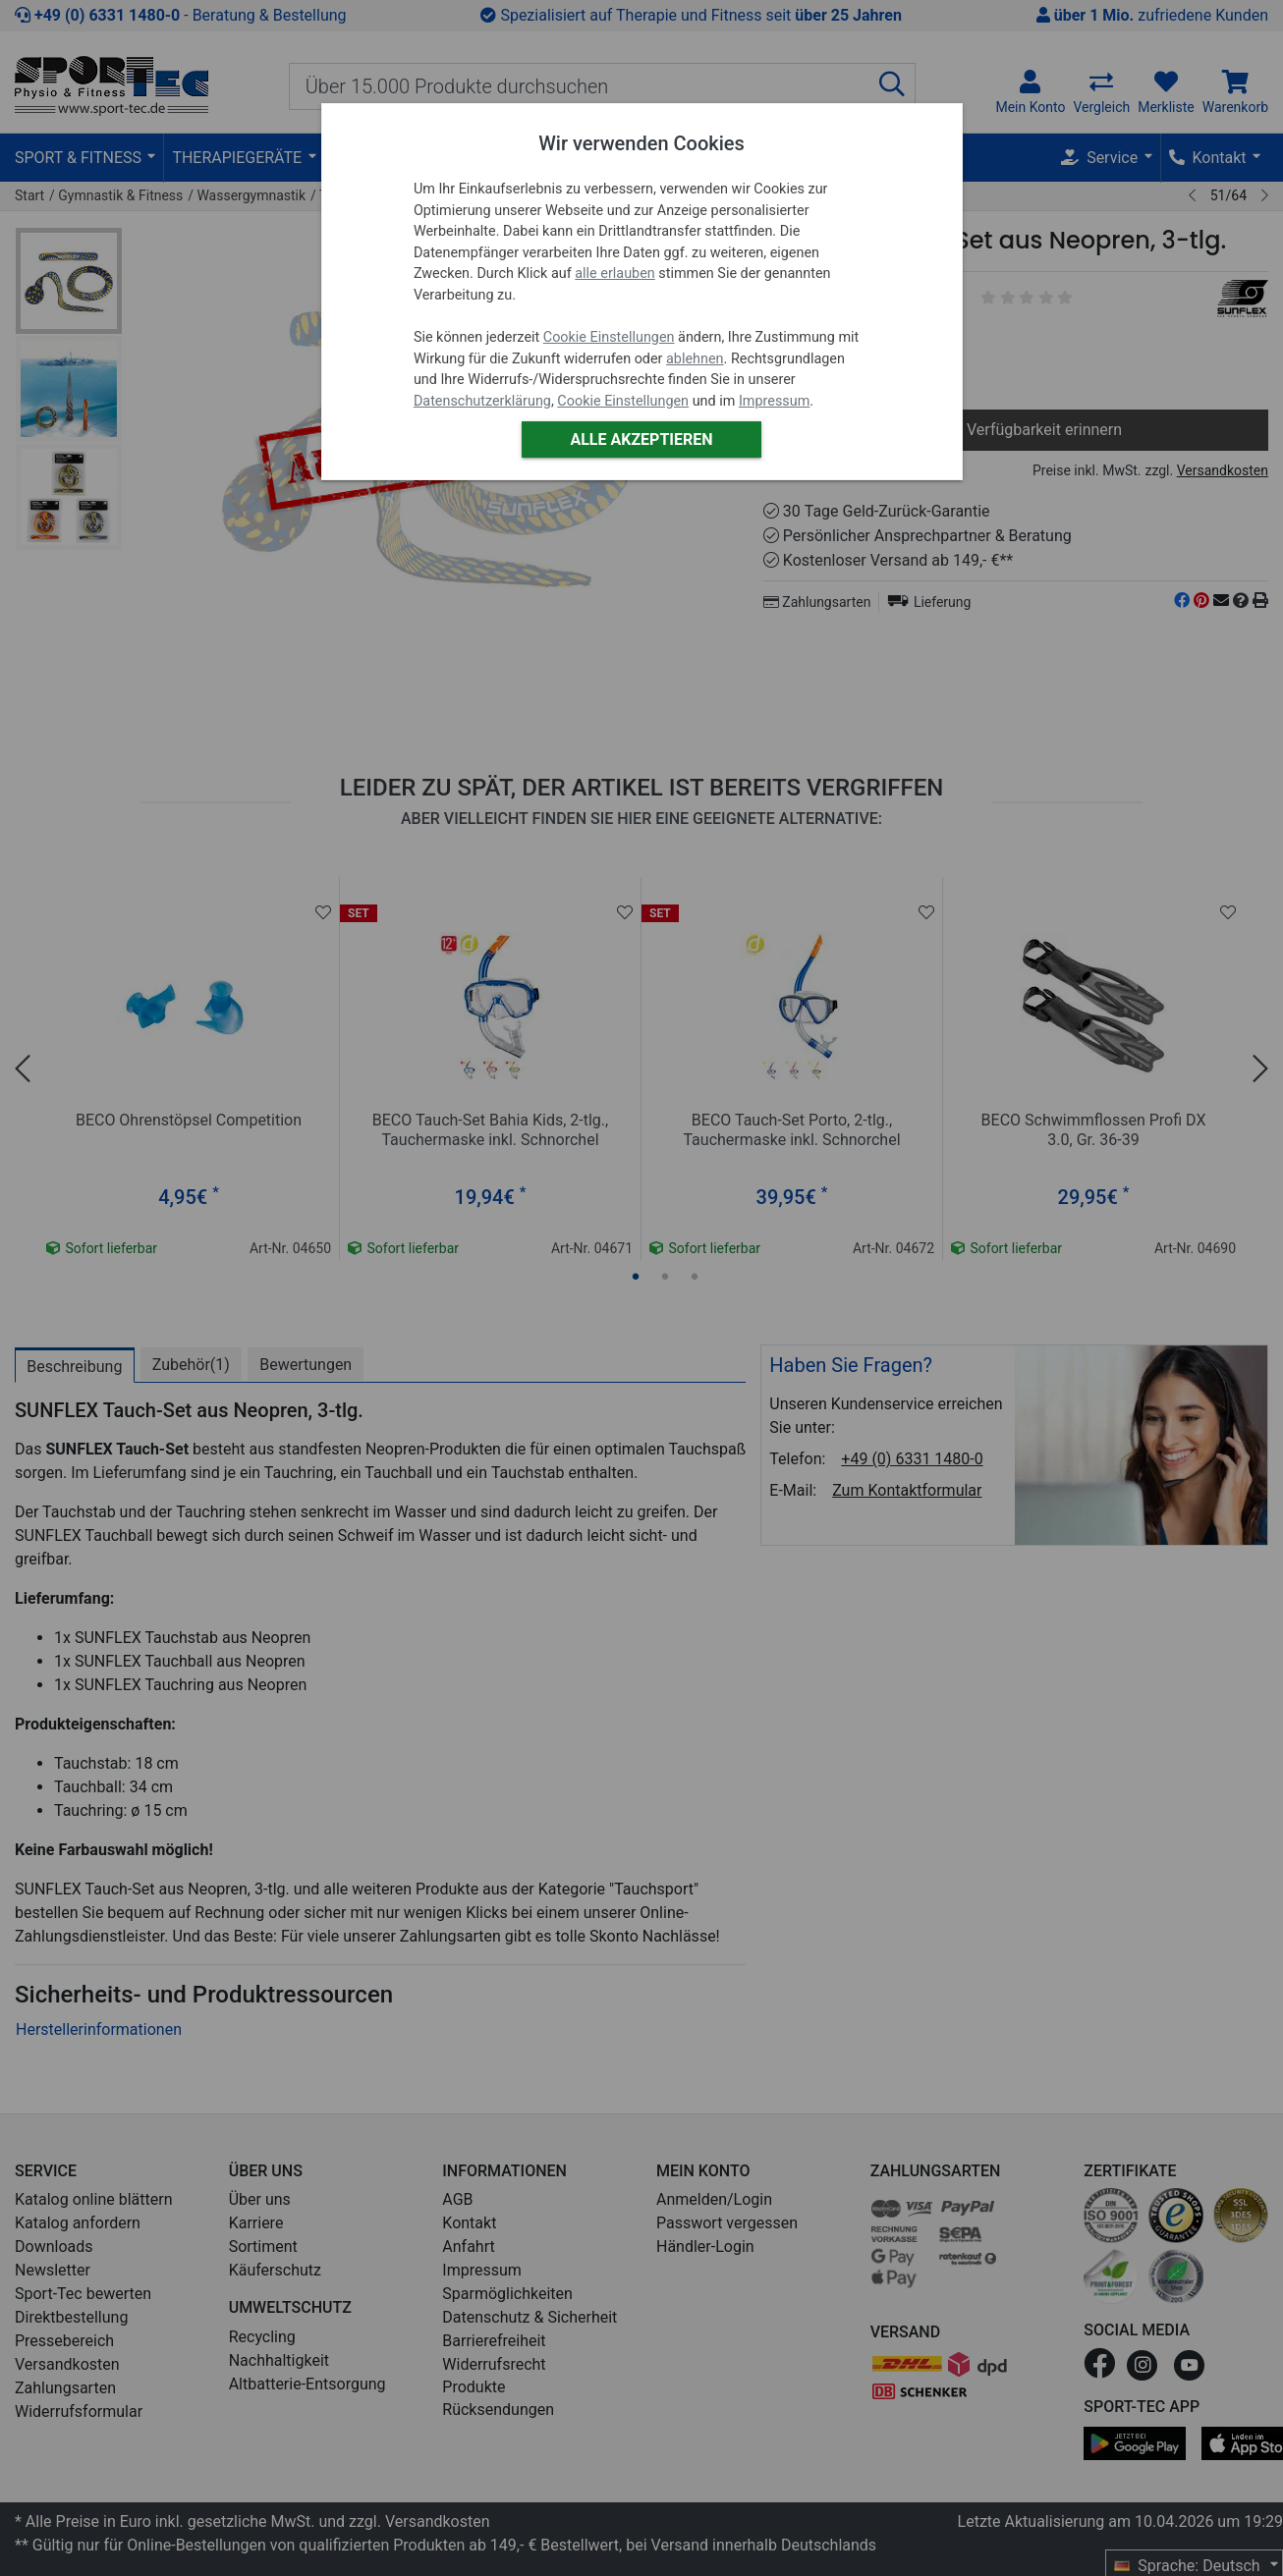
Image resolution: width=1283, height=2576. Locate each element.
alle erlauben (614, 273)
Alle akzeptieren (641, 439)
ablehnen (695, 359)
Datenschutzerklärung (482, 401)
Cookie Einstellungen (609, 337)
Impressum (774, 401)
